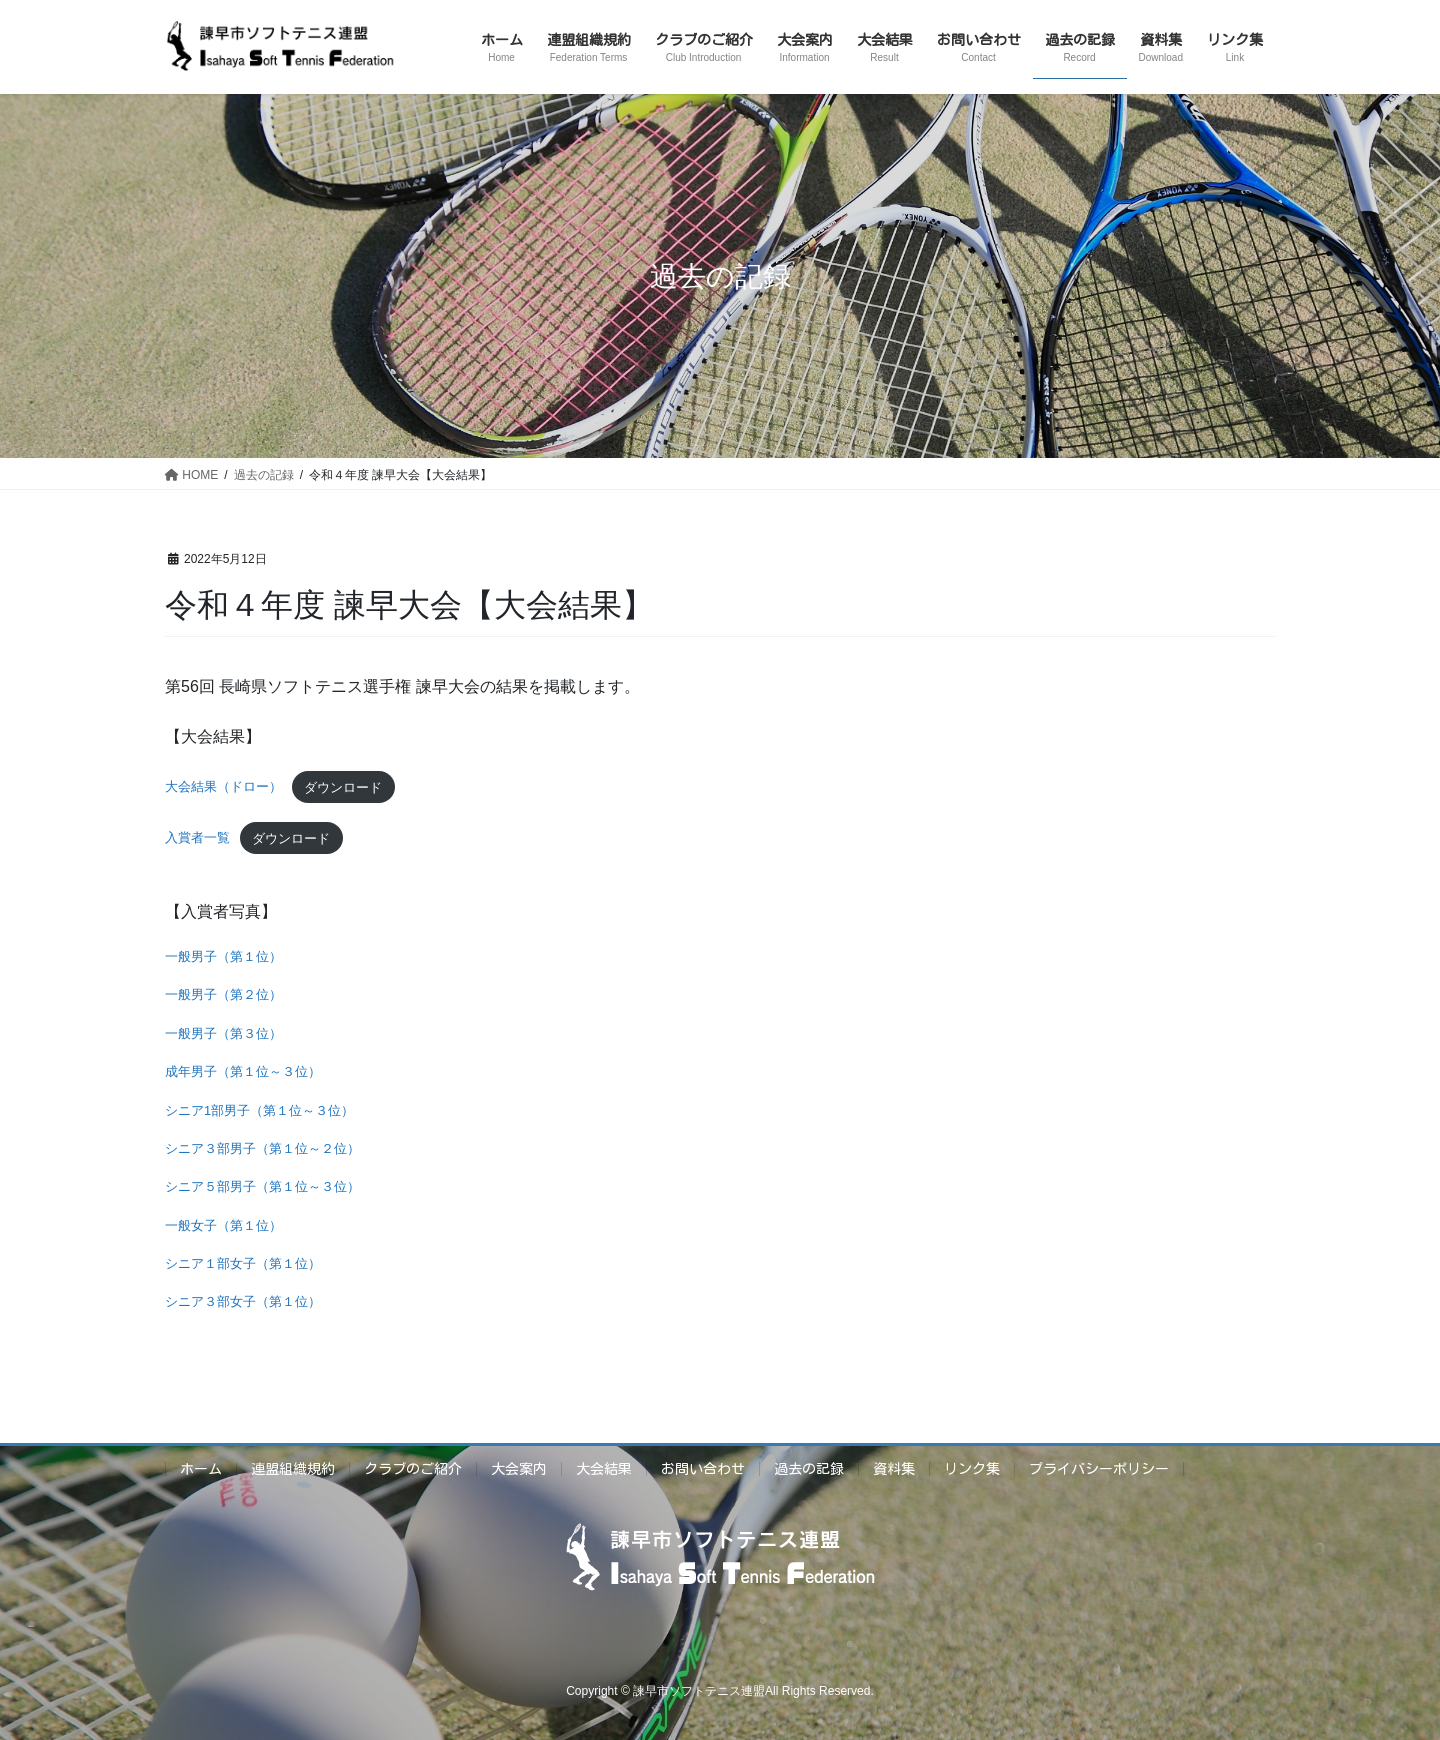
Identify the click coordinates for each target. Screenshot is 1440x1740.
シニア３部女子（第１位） (243, 1301)
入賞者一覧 (197, 838)
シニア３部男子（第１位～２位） (262, 1148)
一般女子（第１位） (223, 1225)
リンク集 (972, 1469)
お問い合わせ (703, 1469)
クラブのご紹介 (413, 1469)
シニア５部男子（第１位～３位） (262, 1186)
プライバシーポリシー (1099, 1469)
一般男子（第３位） (223, 1033)
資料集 (894, 1469)
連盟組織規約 (293, 1469)
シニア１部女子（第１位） (243, 1263)
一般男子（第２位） (223, 994)
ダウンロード (343, 787)
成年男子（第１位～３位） (243, 1071)
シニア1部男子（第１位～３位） (259, 1110)
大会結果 (604, 1469)
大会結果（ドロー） (223, 787)
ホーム (201, 1469)
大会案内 (519, 1469)
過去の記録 (809, 1469)
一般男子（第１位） (223, 956)
